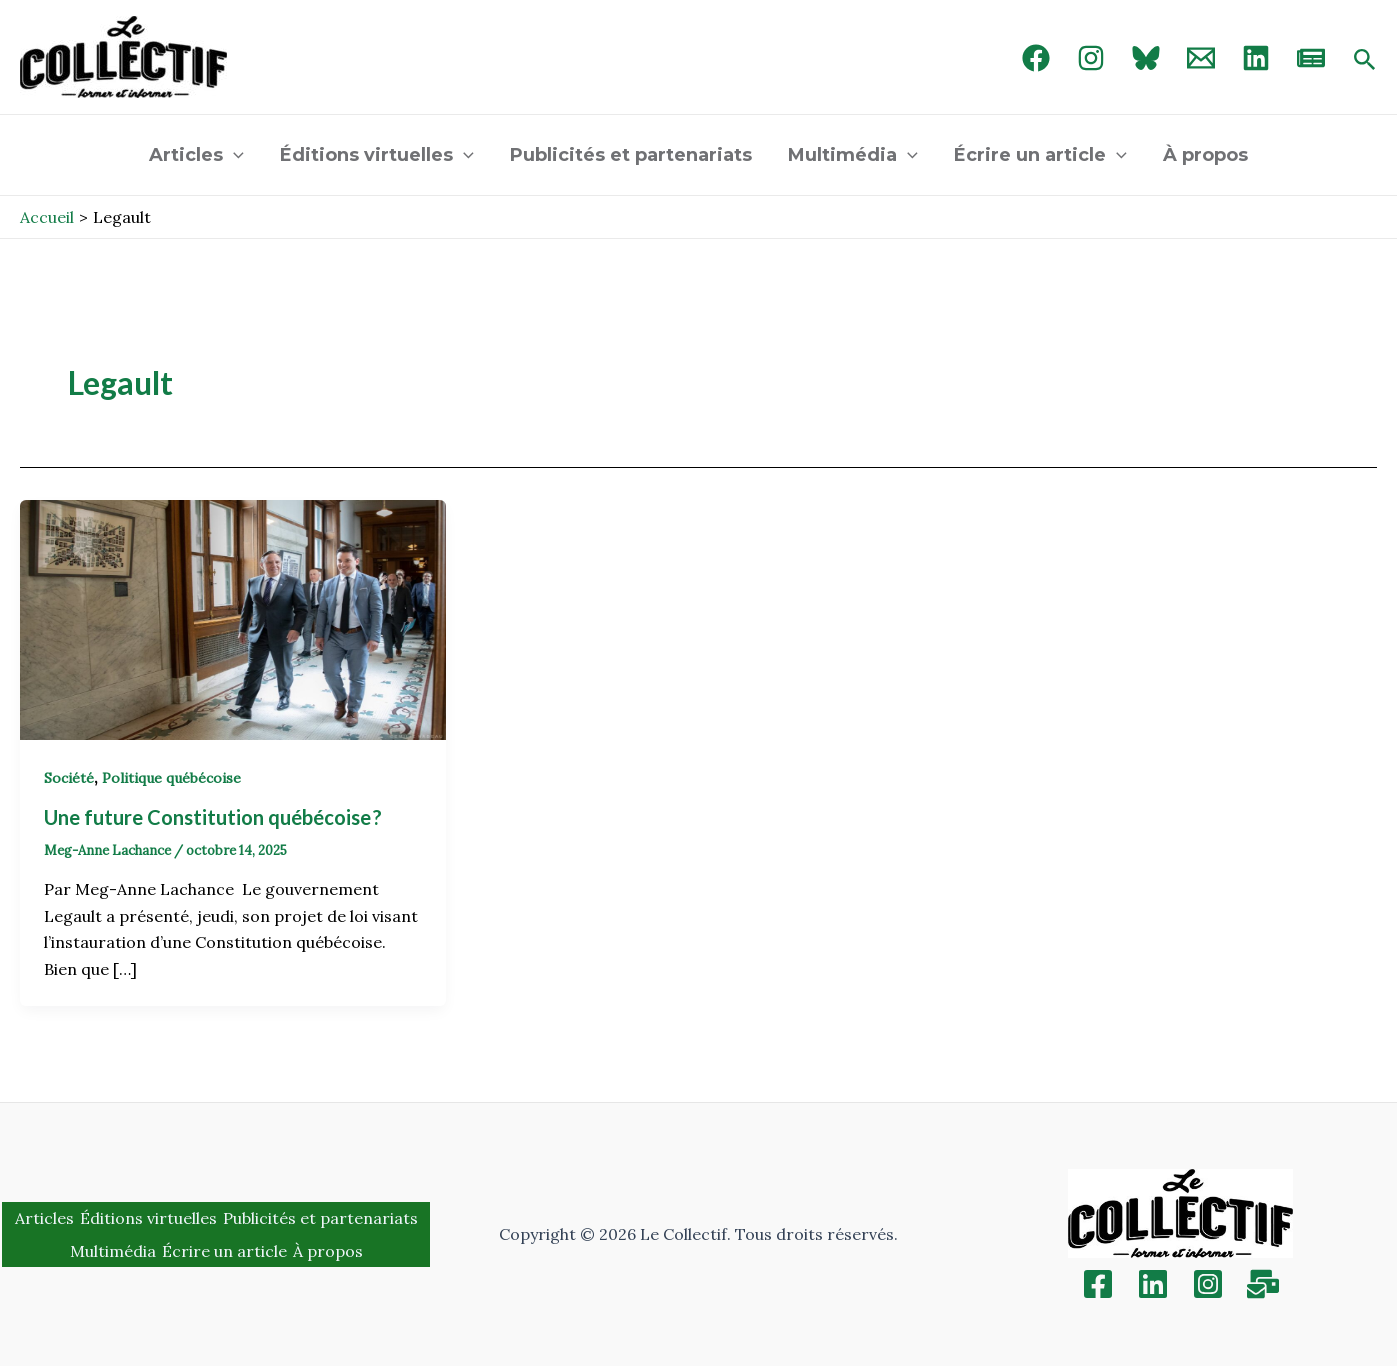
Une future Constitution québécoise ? (213, 817)
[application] (233, 155)
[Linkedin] (1153, 1284)
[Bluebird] (1146, 58)
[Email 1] (1201, 58)
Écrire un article (1040, 155)
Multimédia (853, 155)
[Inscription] (1263, 1284)
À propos (1205, 155)
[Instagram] (1091, 58)
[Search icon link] (1365, 61)
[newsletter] (1311, 58)
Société (69, 778)
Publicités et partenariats (631, 155)
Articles (196, 155)
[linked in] (1256, 58)
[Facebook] (1036, 58)
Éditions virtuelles (377, 155)
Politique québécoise (171, 778)
